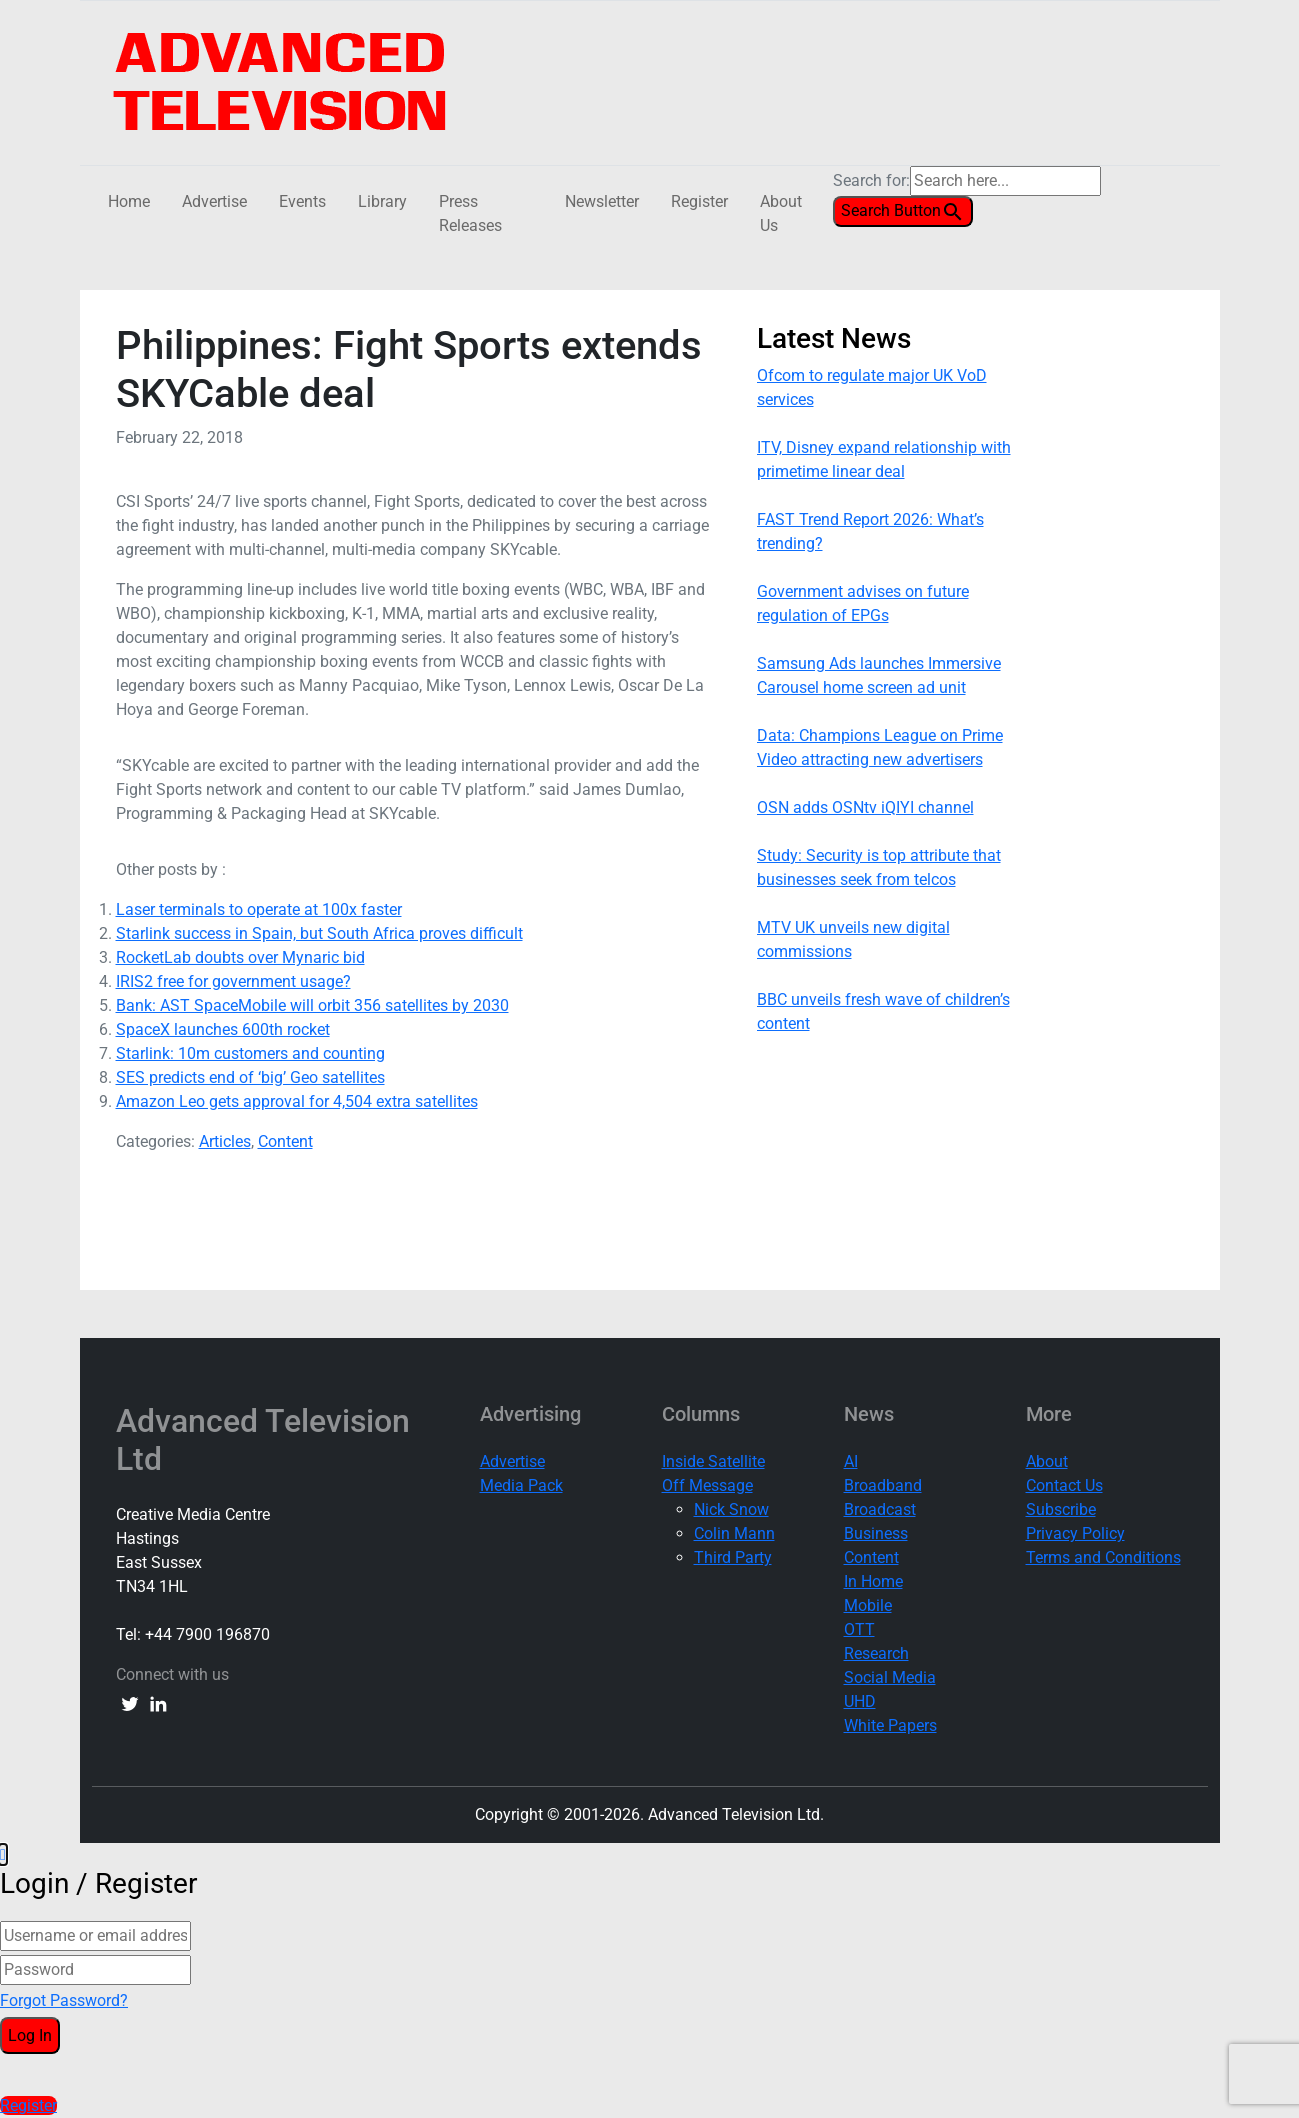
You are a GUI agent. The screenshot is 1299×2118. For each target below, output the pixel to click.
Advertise (214, 201)
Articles (225, 1141)
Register (699, 201)
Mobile (868, 1605)
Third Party (733, 1557)
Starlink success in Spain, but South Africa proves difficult (319, 933)
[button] (3, 1854)
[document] (649, 1980)
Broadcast (880, 1509)
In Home (873, 1581)
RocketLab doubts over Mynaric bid (240, 957)
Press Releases (470, 213)
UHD (860, 1701)
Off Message (707, 1485)
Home (129, 201)
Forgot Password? (64, 2000)
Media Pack (521, 1485)
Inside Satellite (713, 1461)
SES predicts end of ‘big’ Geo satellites (250, 1077)
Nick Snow (731, 1509)
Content (285, 1141)
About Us (781, 213)
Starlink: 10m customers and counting (250, 1053)
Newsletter (602, 201)
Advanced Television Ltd (263, 1440)
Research (876, 1653)
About (1047, 1461)
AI (851, 1461)
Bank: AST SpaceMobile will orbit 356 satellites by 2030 (312, 1005)
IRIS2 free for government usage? (233, 981)
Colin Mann (734, 1533)
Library (382, 201)
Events (302, 201)
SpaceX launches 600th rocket (223, 1029)
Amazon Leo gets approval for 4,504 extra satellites (297, 1101)
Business (876, 1533)
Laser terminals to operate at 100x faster (259, 909)
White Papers (890, 1725)
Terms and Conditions (1103, 1557)
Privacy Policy (1075, 1533)
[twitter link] (130, 1703)
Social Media (890, 1677)
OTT (859, 1629)
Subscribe (1061, 1509)
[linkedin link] (158, 1703)
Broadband (883, 1485)
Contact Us (1064, 1485)
